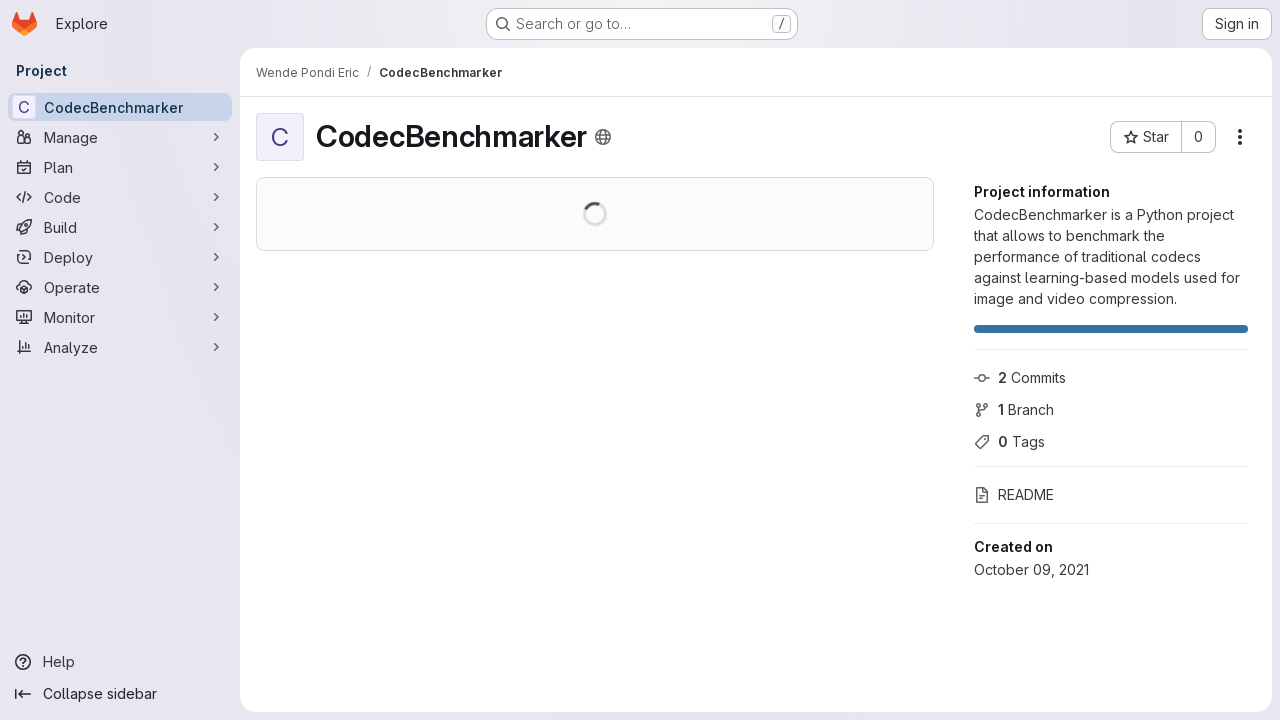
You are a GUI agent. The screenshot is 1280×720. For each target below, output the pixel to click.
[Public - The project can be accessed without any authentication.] (603, 137)
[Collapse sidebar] (120, 694)
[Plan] (120, 167)
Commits (1020, 377)
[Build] (120, 227)
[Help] (120, 662)
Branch (1014, 409)
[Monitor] (120, 317)
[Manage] (120, 137)
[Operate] (120, 287)
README (1014, 494)
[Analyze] (120, 347)
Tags (1009, 441)
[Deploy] (120, 257)
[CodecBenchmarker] (120, 107)
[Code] (120, 197)
